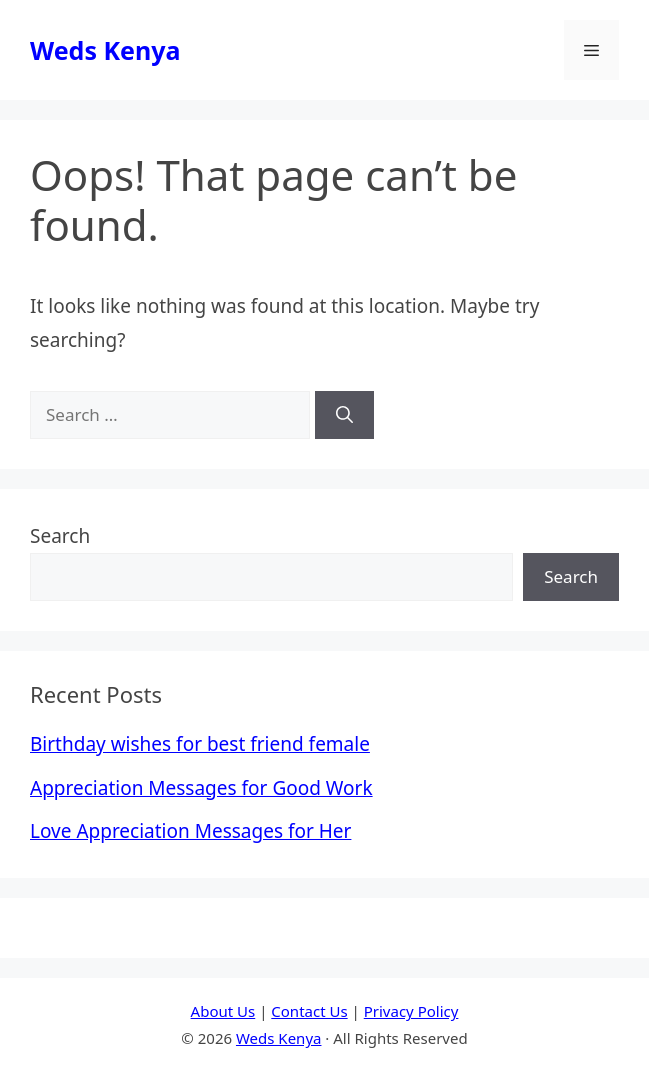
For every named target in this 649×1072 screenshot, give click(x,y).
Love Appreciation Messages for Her (190, 831)
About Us (223, 1011)
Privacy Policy (411, 1011)
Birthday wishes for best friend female (200, 744)
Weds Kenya (105, 50)
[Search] (344, 415)
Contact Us (309, 1011)
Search (60, 536)
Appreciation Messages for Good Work (201, 788)
